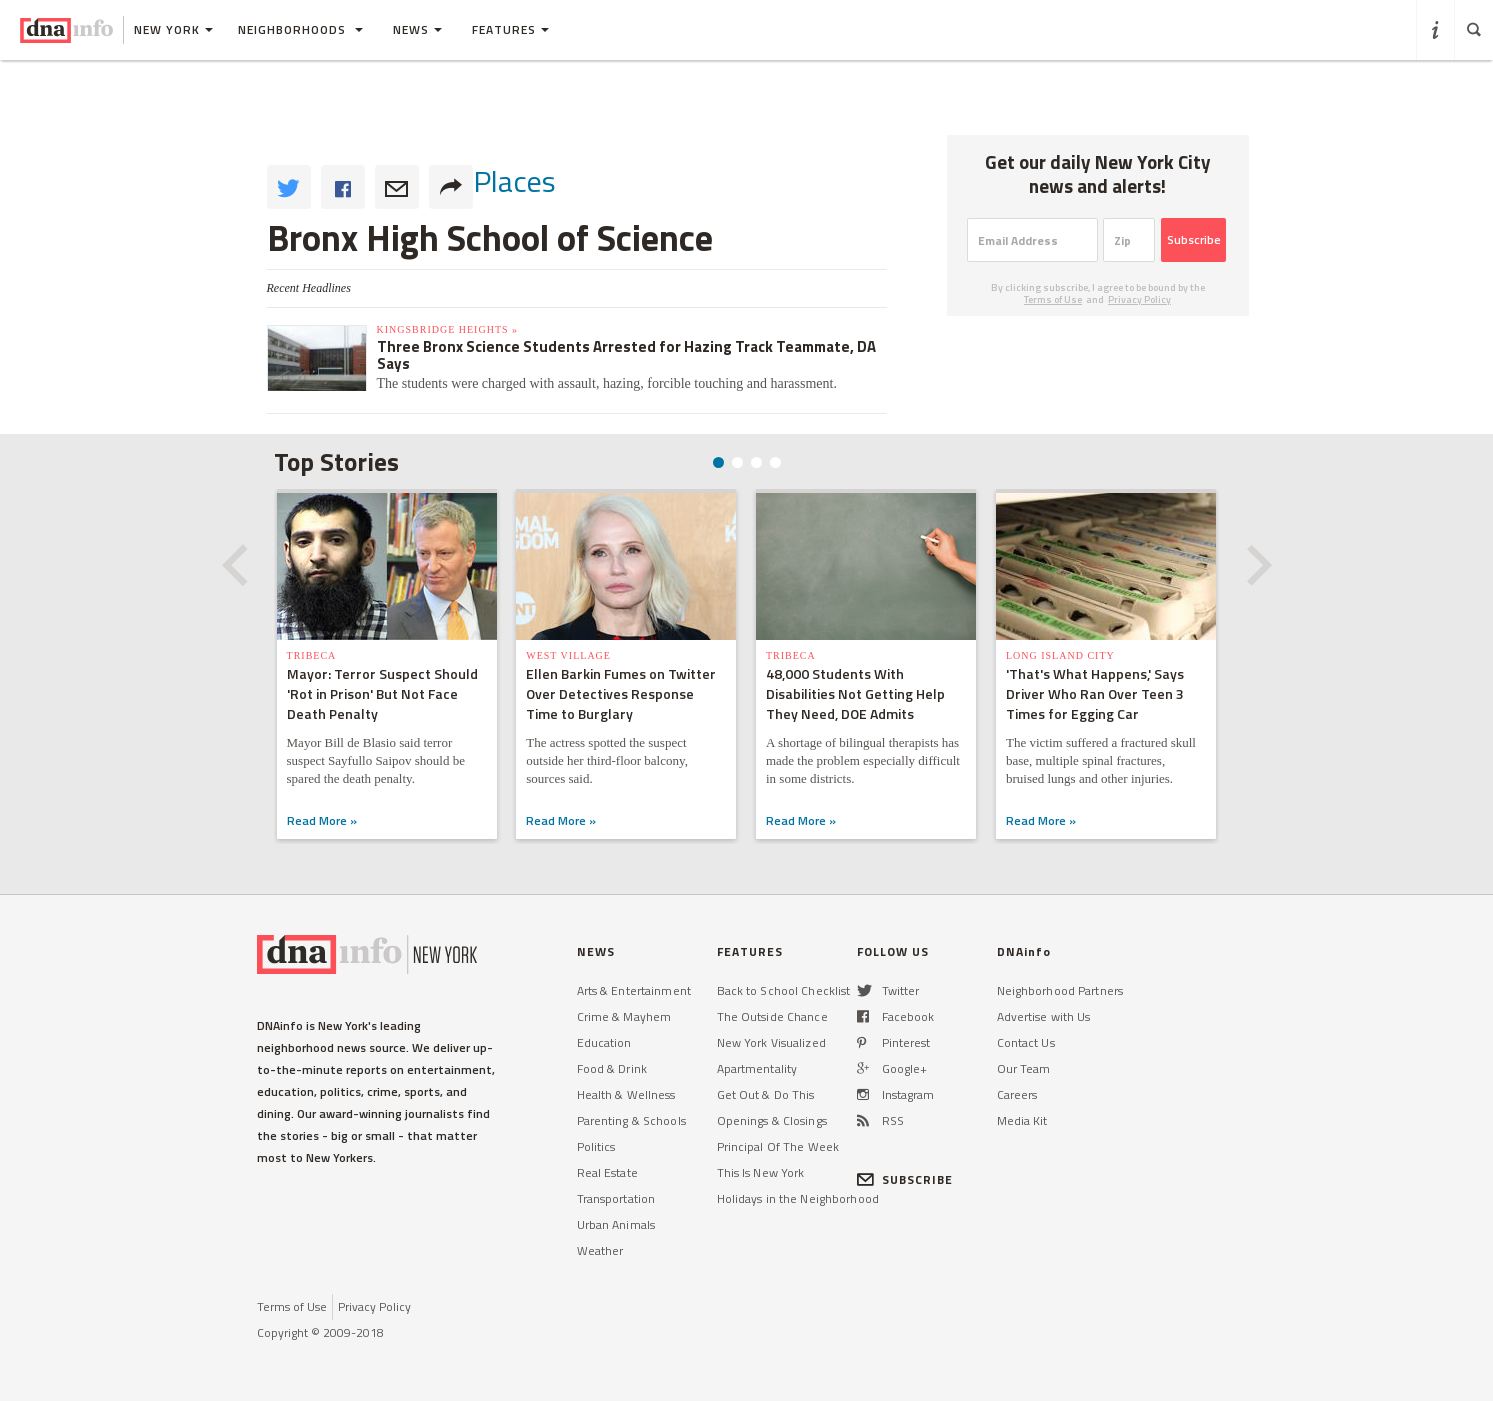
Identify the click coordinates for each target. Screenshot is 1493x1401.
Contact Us (1026, 1042)
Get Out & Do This (766, 1094)
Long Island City (1060, 655)
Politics (596, 1146)
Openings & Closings (772, 1120)
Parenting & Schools (631, 1120)
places (514, 181)
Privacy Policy (1139, 299)
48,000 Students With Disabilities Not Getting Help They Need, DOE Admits (855, 693)
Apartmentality (757, 1068)
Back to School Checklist (784, 990)
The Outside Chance (772, 1016)
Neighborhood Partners (1060, 990)
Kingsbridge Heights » (448, 329)
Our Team (1024, 1068)
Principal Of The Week (778, 1146)
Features (510, 29)
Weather (600, 1250)
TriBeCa (311, 655)
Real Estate (607, 1172)
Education (604, 1042)
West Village (568, 655)
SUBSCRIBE (905, 1179)
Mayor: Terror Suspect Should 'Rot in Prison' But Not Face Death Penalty (381, 693)
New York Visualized (771, 1042)
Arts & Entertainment (634, 990)
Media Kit (1022, 1120)
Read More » (321, 820)
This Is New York (761, 1172)
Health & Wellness (626, 1094)
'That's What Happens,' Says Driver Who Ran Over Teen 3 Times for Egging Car (1095, 693)
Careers (1017, 1094)
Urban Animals (616, 1224)
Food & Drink (612, 1068)
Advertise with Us (1044, 1016)
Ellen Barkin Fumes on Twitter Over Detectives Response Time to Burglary (621, 693)
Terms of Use (1053, 299)
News (417, 29)
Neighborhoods (300, 29)
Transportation (616, 1198)
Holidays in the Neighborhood (798, 1198)
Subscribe (1194, 239)
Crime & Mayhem (624, 1016)
